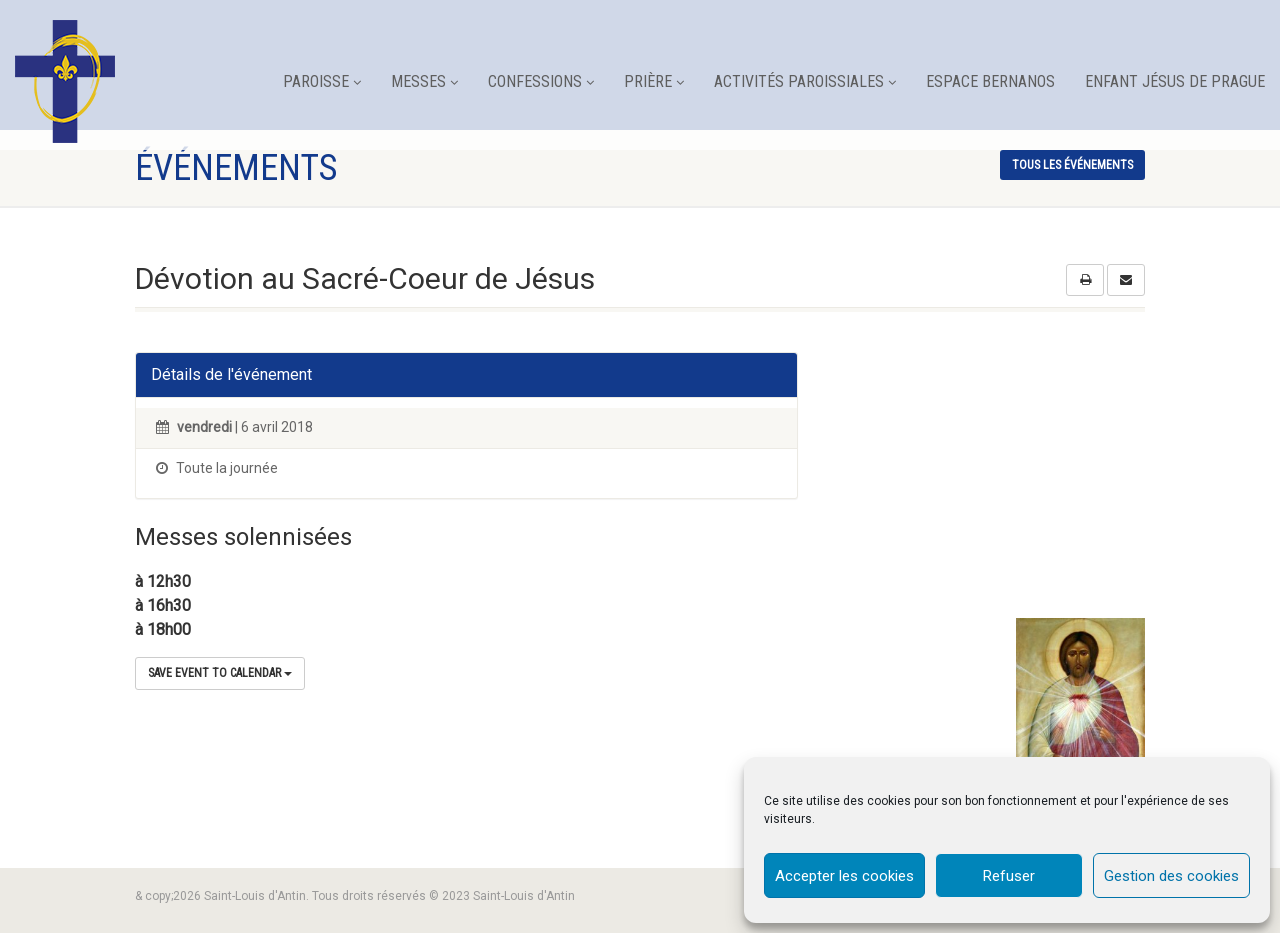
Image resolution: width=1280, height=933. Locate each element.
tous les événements (1072, 165)
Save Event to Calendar (220, 673)
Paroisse (322, 81)
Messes (424, 81)
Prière (654, 81)
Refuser (1009, 876)
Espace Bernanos (990, 81)
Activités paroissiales (805, 81)
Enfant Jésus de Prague (1175, 81)
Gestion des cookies (1171, 876)
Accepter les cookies (844, 876)
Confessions (541, 81)
